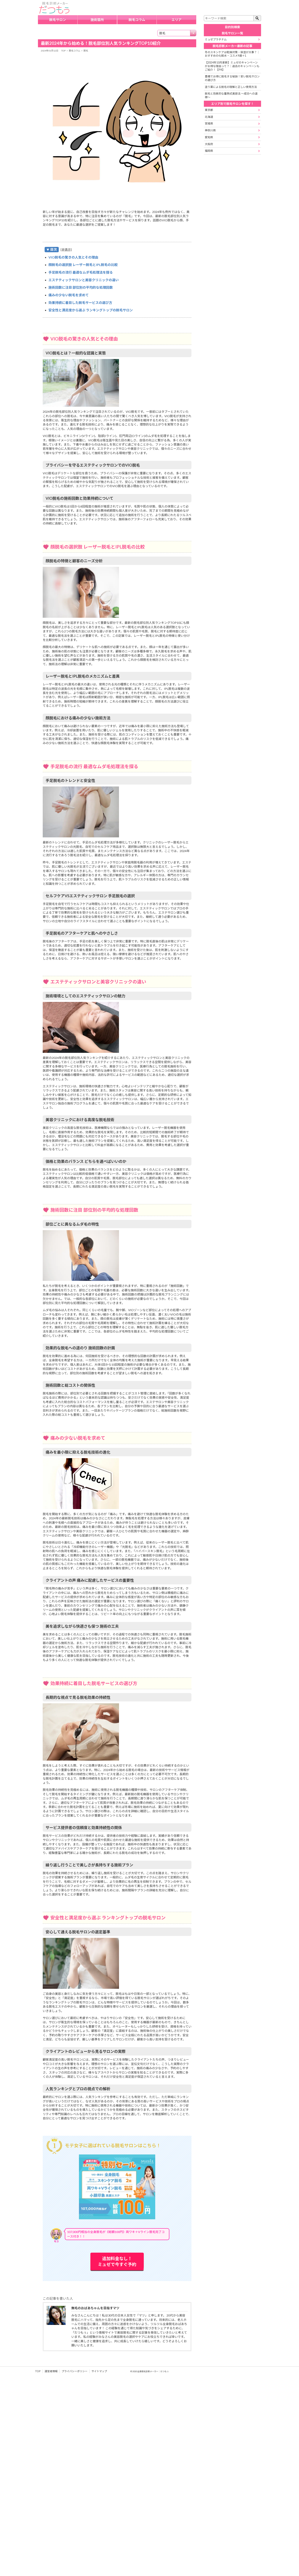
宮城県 (209, 123)
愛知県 (209, 137)
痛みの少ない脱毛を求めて (68, 295)
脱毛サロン (57, 20)
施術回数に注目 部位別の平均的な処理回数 (80, 287)
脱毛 (86, 50)
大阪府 (209, 144)
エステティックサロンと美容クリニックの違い (83, 280)
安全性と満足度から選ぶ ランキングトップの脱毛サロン (90, 310)
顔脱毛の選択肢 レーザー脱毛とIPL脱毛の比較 (83, 265)
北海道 (209, 116)
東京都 (209, 110)
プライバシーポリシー (75, 2371)
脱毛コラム (137, 20)
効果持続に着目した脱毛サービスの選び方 (80, 303)
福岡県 (209, 150)
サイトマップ (99, 2371)
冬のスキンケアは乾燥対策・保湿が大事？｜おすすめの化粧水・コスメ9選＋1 (232, 54)
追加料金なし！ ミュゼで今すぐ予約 (117, 2261)
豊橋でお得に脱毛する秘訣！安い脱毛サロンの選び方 (232, 78)
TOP (63, 50)
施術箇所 (97, 20)
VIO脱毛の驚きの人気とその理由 (73, 257)
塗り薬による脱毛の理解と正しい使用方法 (231, 86)
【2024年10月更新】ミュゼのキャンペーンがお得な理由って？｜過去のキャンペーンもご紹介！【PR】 (232, 66)
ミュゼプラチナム (216, 39)
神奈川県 (210, 130)
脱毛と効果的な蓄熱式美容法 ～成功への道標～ (231, 95)
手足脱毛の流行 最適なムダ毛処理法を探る (80, 272)
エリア (176, 20)
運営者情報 (51, 2371)
